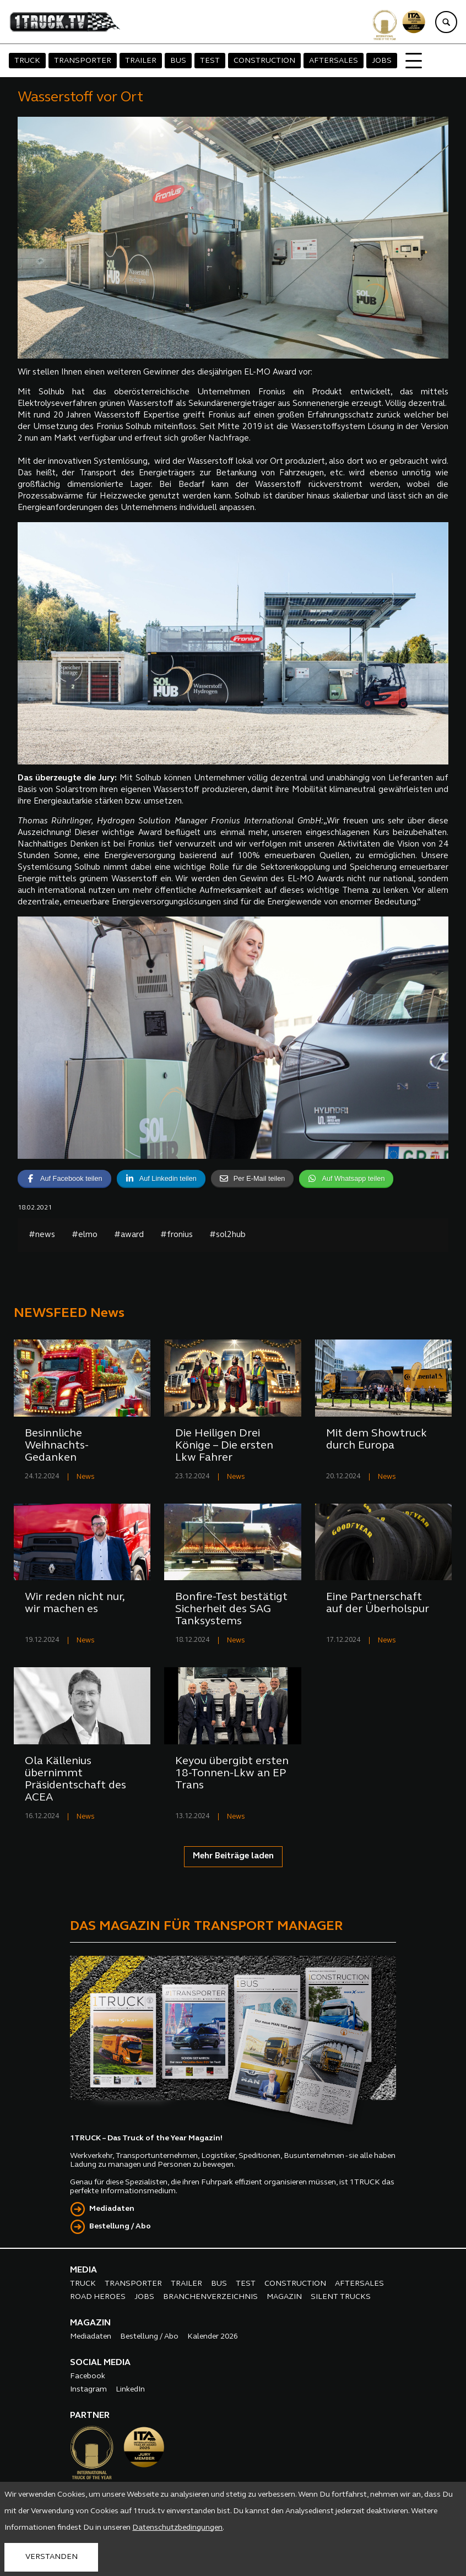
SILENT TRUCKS (341, 2297)
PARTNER (90, 2415)
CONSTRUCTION (264, 61)
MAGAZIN (284, 2297)
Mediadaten (111, 2209)
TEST (210, 61)
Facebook (87, 2376)
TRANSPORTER (82, 61)
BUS (178, 61)
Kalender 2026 (212, 2337)
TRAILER (140, 61)
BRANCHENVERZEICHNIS (210, 2297)
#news (42, 1235)
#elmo (84, 1235)
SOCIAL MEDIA (100, 2362)
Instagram (88, 2389)
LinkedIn (130, 2389)
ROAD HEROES (98, 2297)
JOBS (382, 61)
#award (129, 1235)
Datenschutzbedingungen (177, 2528)
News (86, 1476)
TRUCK (27, 61)
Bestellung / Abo (120, 2226)
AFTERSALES (333, 61)
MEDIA (83, 2270)
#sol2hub (227, 1235)
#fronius (176, 1235)
